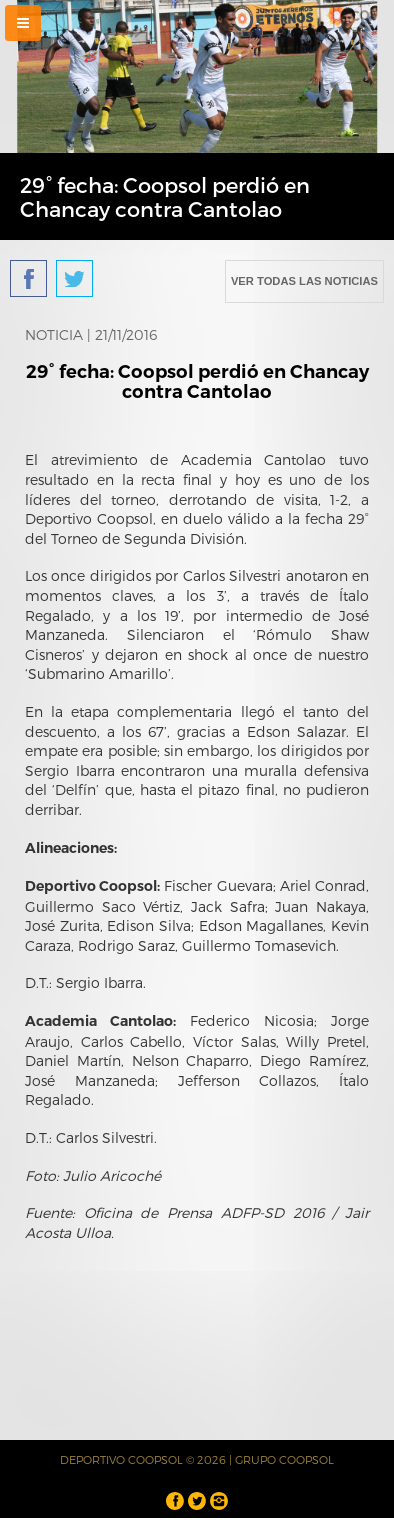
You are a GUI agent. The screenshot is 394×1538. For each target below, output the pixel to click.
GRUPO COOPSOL (284, 1459)
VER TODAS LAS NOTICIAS (304, 281)
